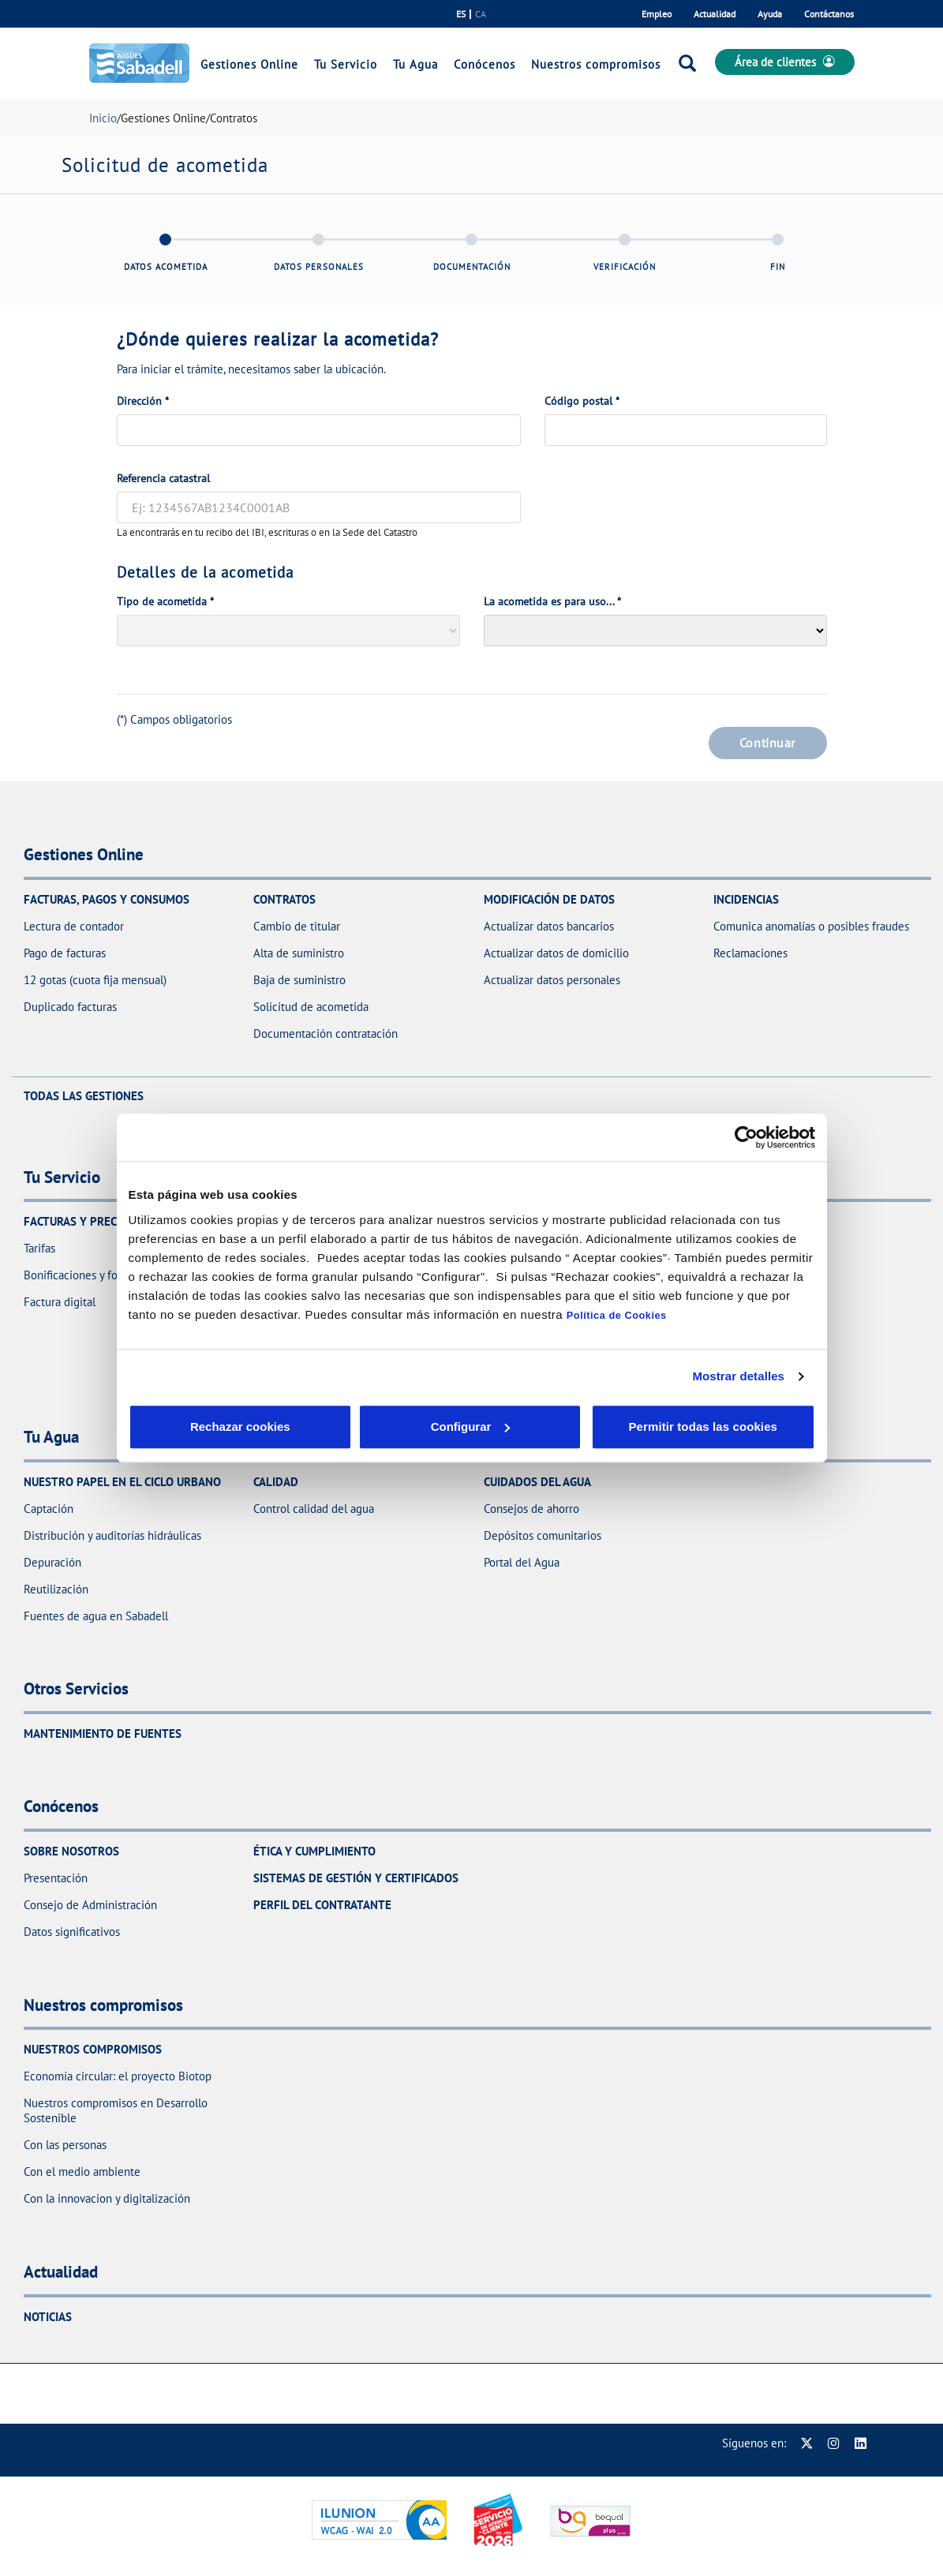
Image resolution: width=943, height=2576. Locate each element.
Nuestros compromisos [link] (595, 64)
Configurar (354, 1426)
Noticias (48, 2316)
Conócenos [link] (484, 64)
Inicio (103, 117)
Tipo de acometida (165, 601)
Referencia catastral (163, 478)
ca (480, 14)
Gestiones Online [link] (249, 64)
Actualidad (714, 14)
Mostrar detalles (738, 1376)
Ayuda (770, 14)
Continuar (767, 743)
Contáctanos (829, 14)
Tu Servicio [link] (345, 64)
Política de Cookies (617, 1315)
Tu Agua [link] (415, 64)
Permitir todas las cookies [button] (701, 1426)
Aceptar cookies (506, 1426)
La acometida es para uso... (552, 601)
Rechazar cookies (202, 1426)
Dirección (143, 401)
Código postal (581, 401)
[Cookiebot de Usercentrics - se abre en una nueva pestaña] (746, 1137)
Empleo (657, 14)
